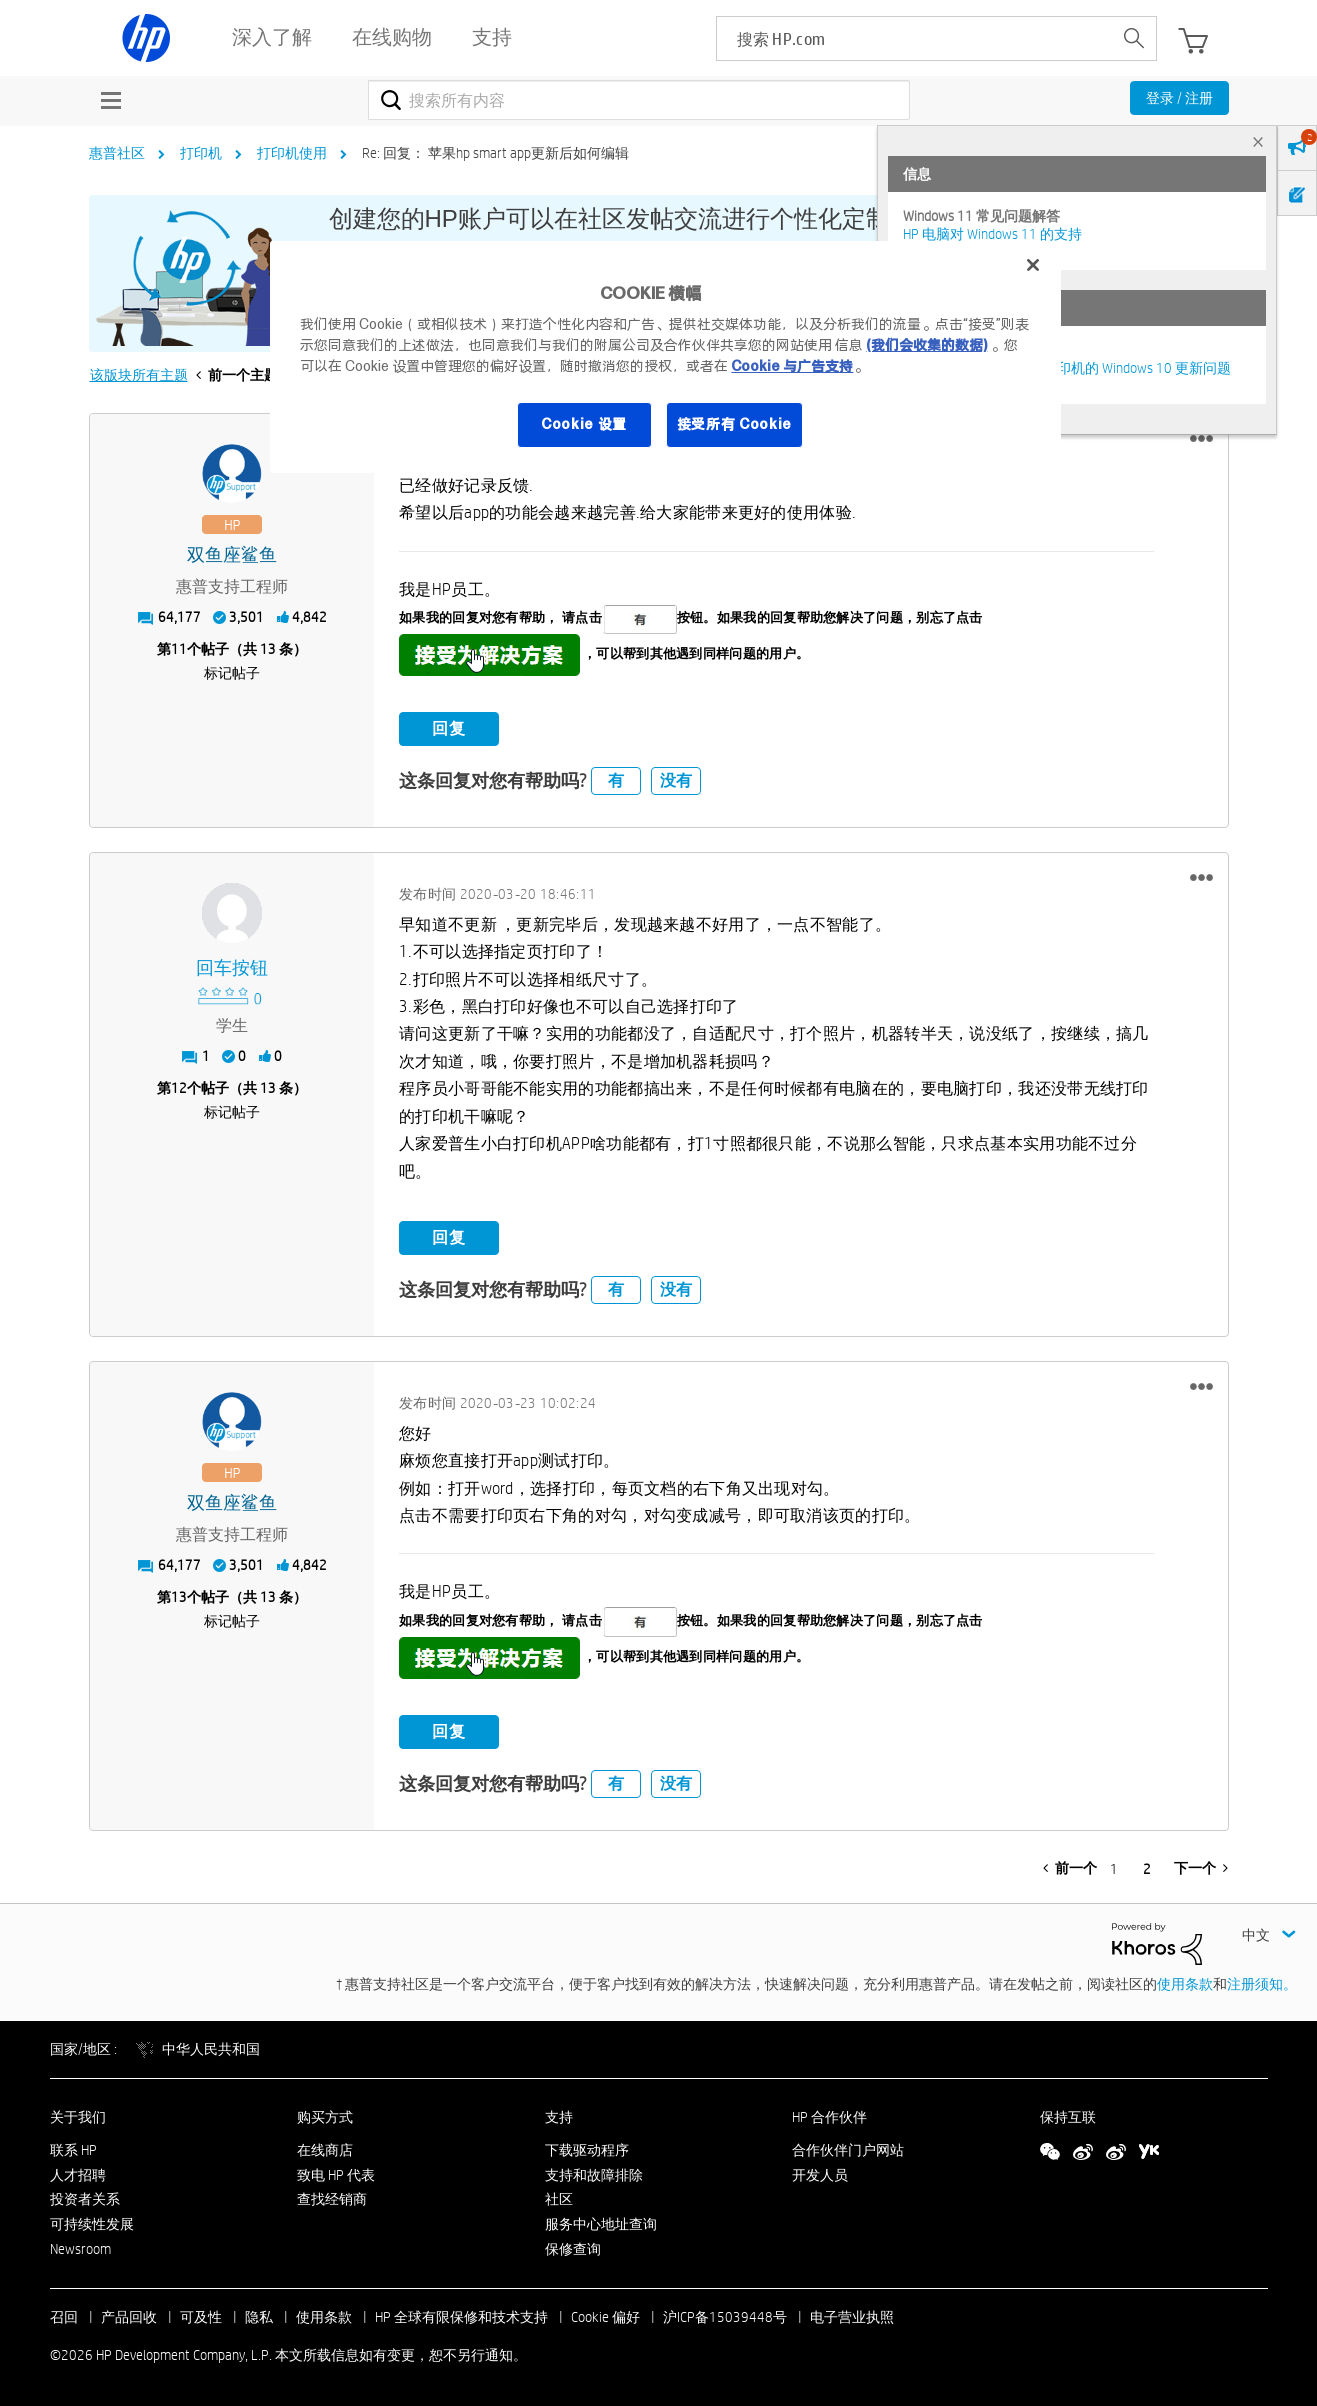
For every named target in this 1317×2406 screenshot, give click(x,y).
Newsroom (80, 2249)
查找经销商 (332, 2199)
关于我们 (78, 2117)
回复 (449, 728)
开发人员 (820, 2175)
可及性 (201, 2317)
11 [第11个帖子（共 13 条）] (179, 649)
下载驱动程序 (587, 2150)
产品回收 (129, 2317)
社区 (559, 2199)
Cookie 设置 (584, 424)
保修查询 (573, 2249)
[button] (1201, 439)
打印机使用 (292, 153)
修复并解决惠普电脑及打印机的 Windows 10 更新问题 (1067, 368)
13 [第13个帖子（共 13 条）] (179, 1597)
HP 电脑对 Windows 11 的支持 (992, 234)
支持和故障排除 (594, 2175)
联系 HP (73, 2150)
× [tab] (1258, 141)
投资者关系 (85, 2199)
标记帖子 (232, 673)
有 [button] (616, 780)
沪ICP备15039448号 (725, 2317)
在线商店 (325, 2150)
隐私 (259, 2317)
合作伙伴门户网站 (848, 2150)
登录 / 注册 (1179, 98)
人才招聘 (78, 2175)
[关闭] (1033, 265)
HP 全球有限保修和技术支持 (461, 2317)
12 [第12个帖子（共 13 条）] (179, 1088)
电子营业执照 (852, 2317)
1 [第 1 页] (1114, 1869)
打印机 (201, 153)
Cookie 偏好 (605, 2317)
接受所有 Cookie (735, 424)
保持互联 (1068, 2117)
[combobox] (639, 100)
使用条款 (1185, 1984)
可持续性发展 (92, 2224)
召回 (64, 2317)
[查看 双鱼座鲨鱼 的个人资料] (232, 555)
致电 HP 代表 (336, 2175)
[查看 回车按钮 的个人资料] (232, 968)
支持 (559, 2117)
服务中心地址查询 (601, 2224)
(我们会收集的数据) (926, 345)
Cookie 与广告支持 (792, 366)
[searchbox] (914, 38)
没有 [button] (676, 780)
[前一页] (1070, 1868)
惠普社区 (117, 153)
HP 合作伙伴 (829, 2117)
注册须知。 (1262, 1984)
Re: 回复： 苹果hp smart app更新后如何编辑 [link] (495, 153)
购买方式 (325, 2117)
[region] (665, 357)
